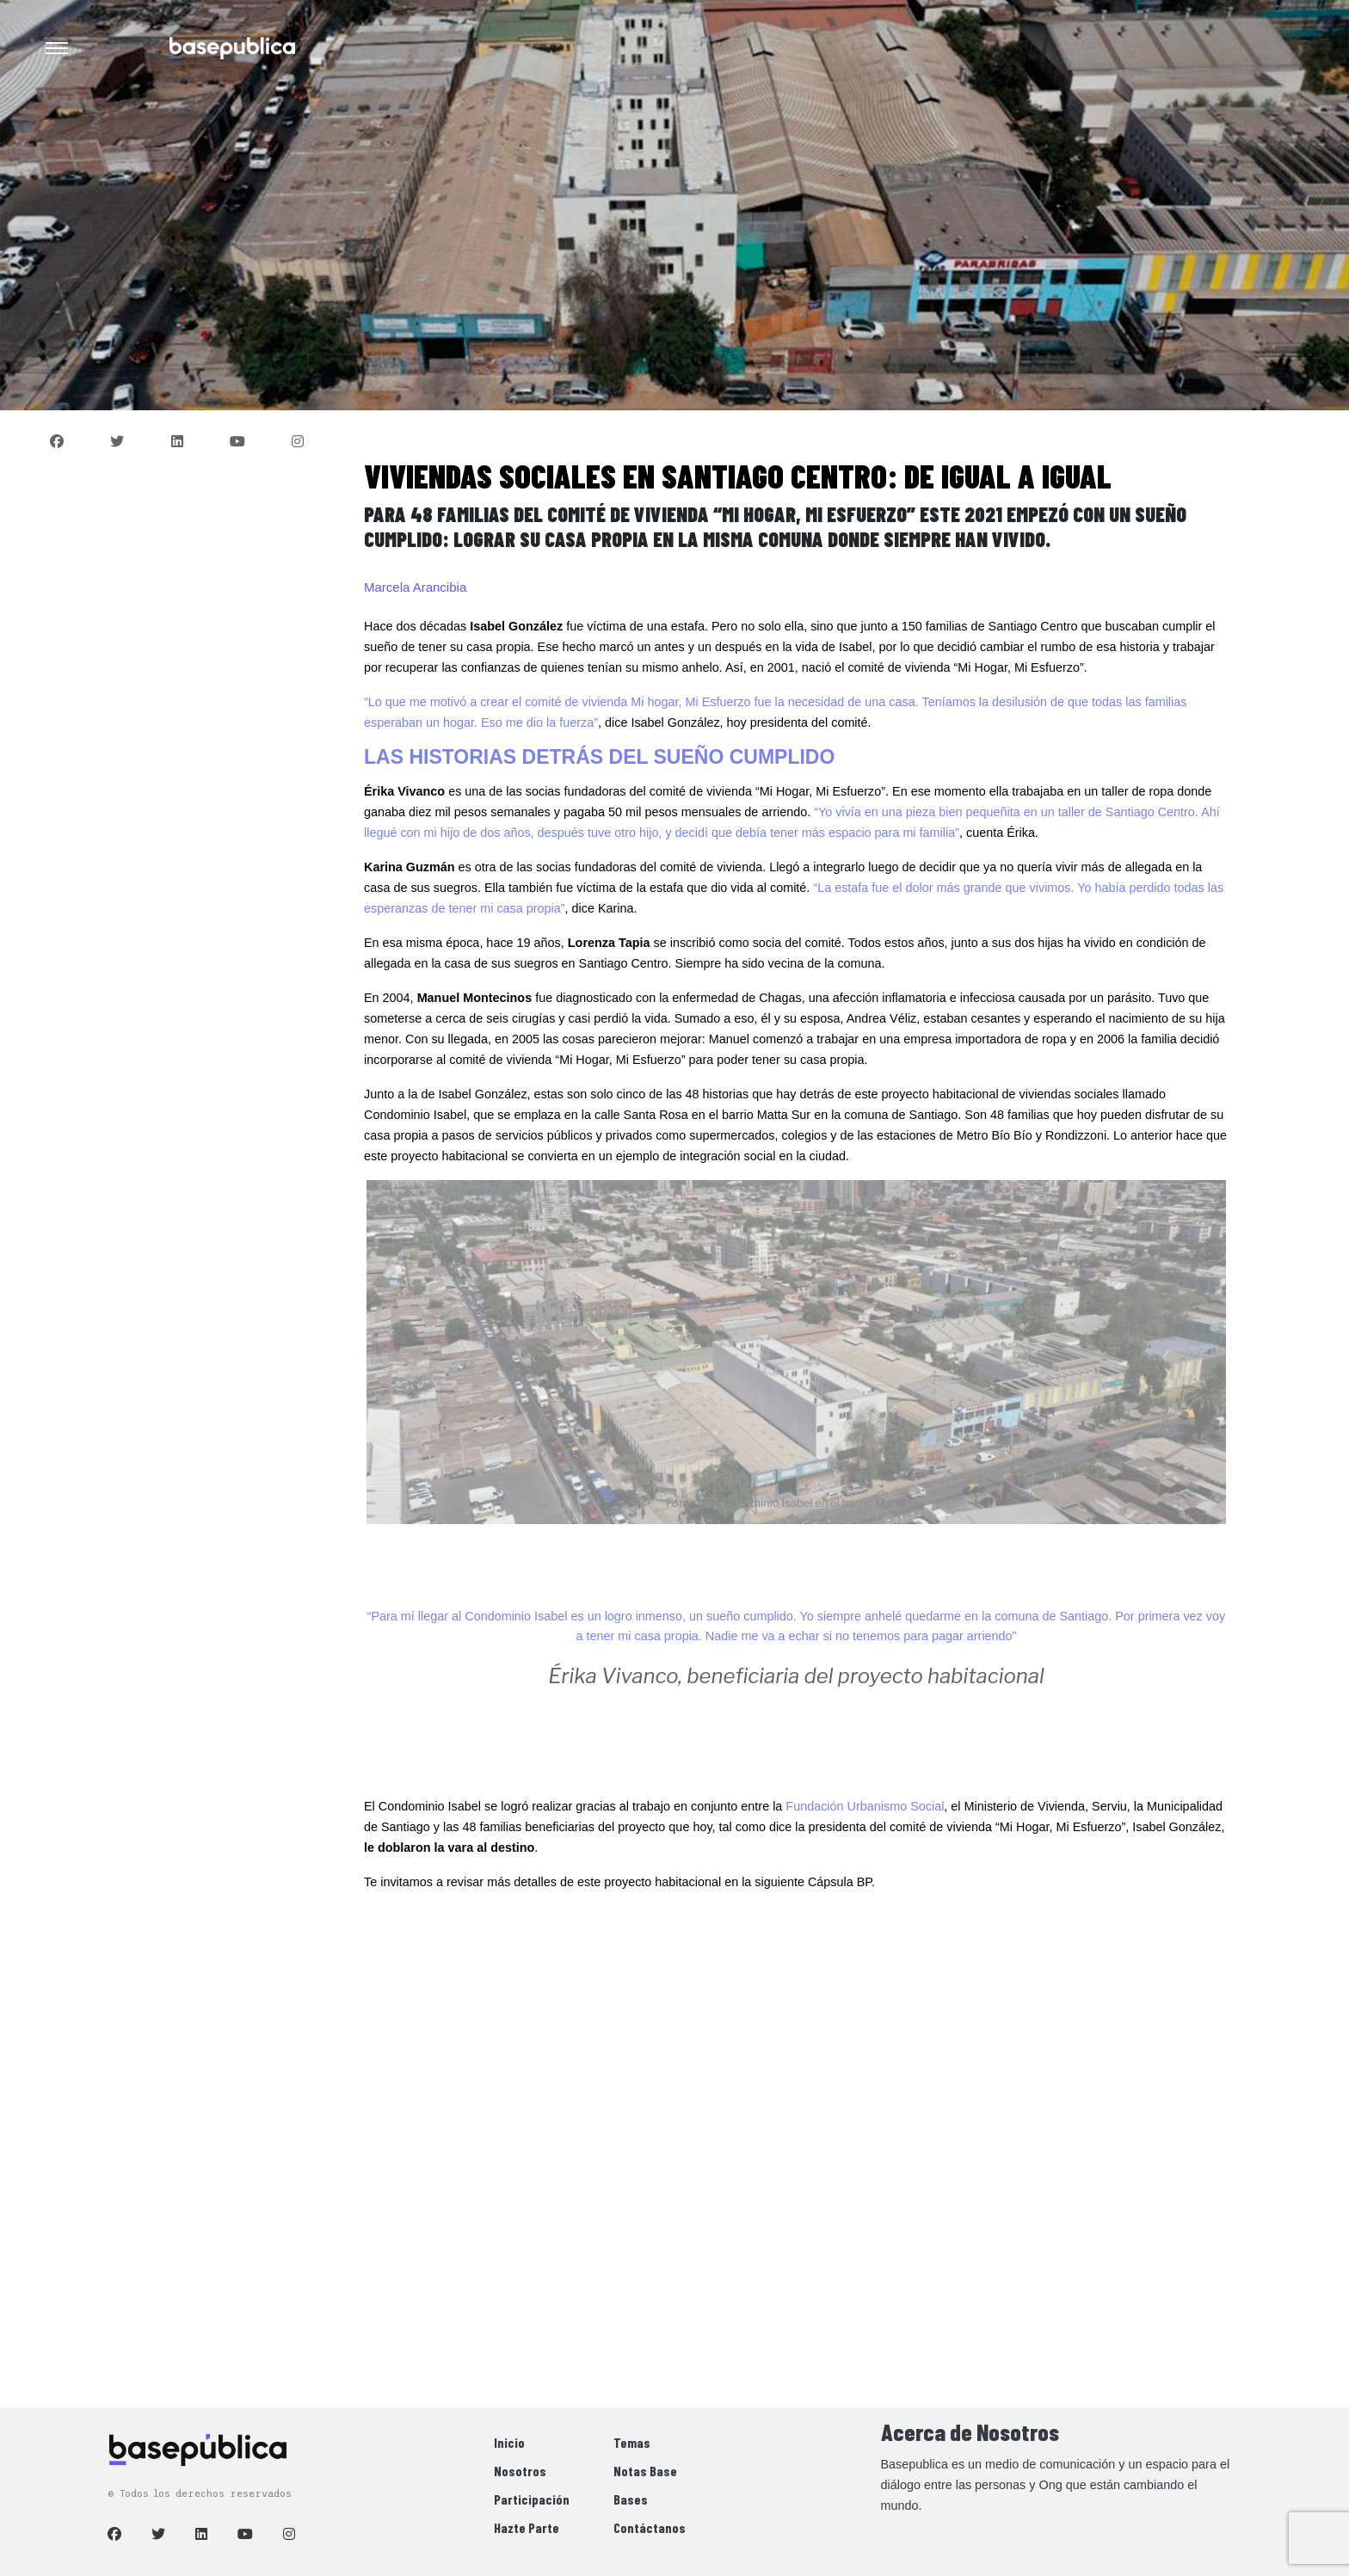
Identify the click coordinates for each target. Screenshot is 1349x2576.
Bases (630, 2499)
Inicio (509, 2442)
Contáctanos (649, 2527)
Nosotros (520, 2470)
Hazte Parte (526, 2527)
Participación (532, 2499)
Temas (631, 2442)
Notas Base (645, 2470)
